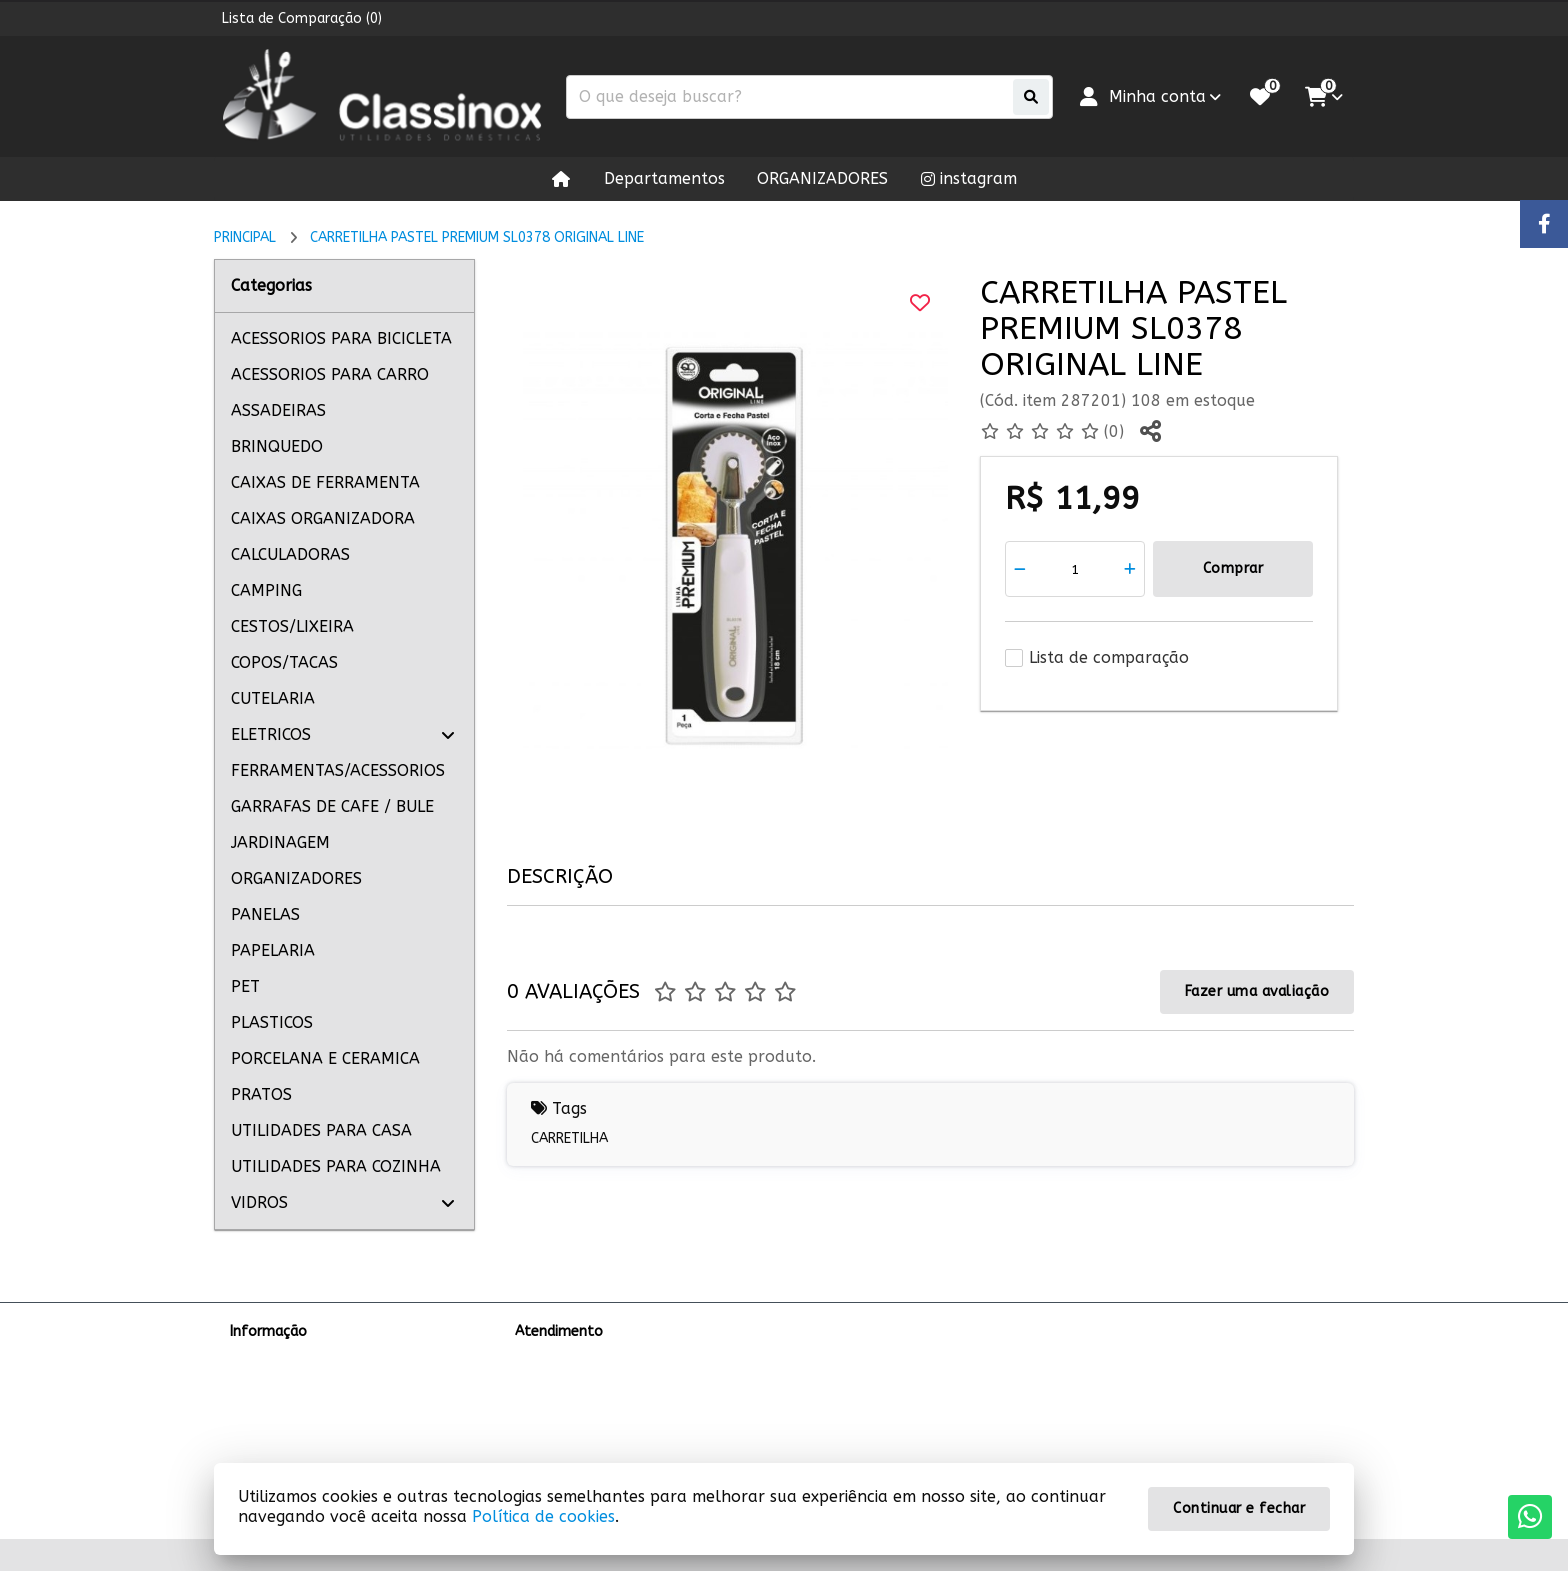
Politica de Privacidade (303, 1409)
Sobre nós (263, 1357)
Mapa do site (558, 1383)
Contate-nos (559, 1357)
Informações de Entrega (309, 1383)
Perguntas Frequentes (302, 1435)
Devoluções (553, 1409)
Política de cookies (543, 1516)
